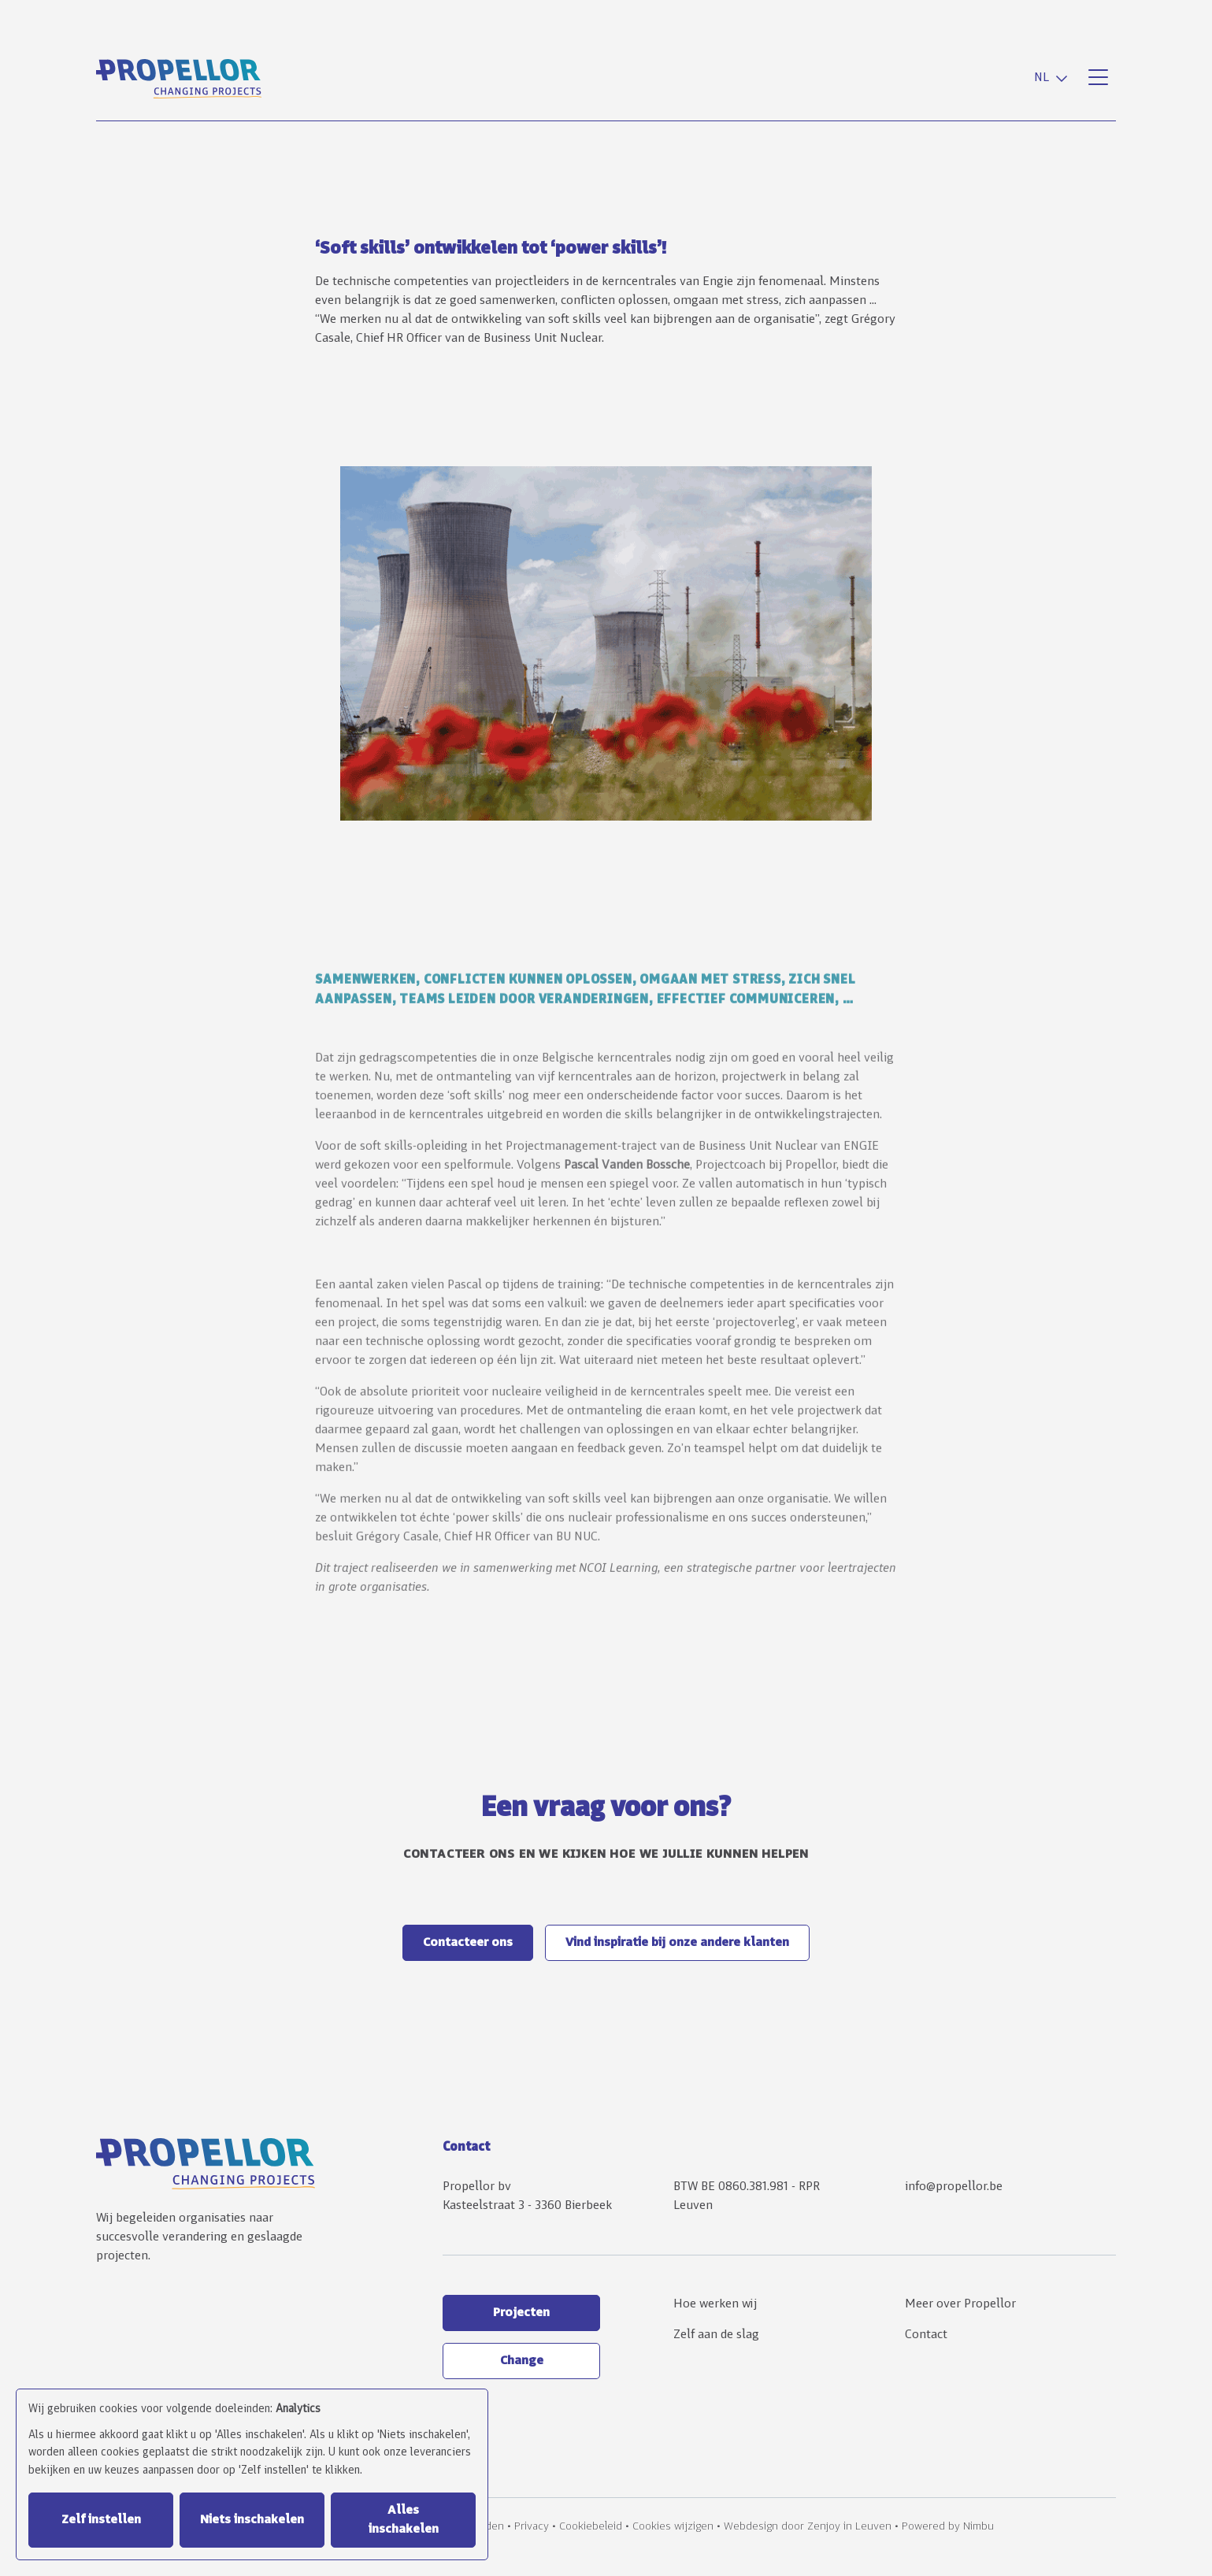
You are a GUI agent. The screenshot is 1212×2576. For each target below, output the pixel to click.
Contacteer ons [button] (468, 1943)
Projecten (521, 2313)
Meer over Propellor (960, 2304)
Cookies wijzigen (672, 2527)
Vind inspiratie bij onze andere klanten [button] (677, 1943)
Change (521, 2361)
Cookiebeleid (590, 2527)
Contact (926, 2335)
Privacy (531, 2527)
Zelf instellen (101, 2520)
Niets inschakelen (252, 2520)
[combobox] (1053, 78)
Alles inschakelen (404, 2520)
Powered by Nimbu (948, 2527)
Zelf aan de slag (716, 2335)
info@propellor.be (954, 2187)
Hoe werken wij (715, 2304)
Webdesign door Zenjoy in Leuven (807, 2527)
